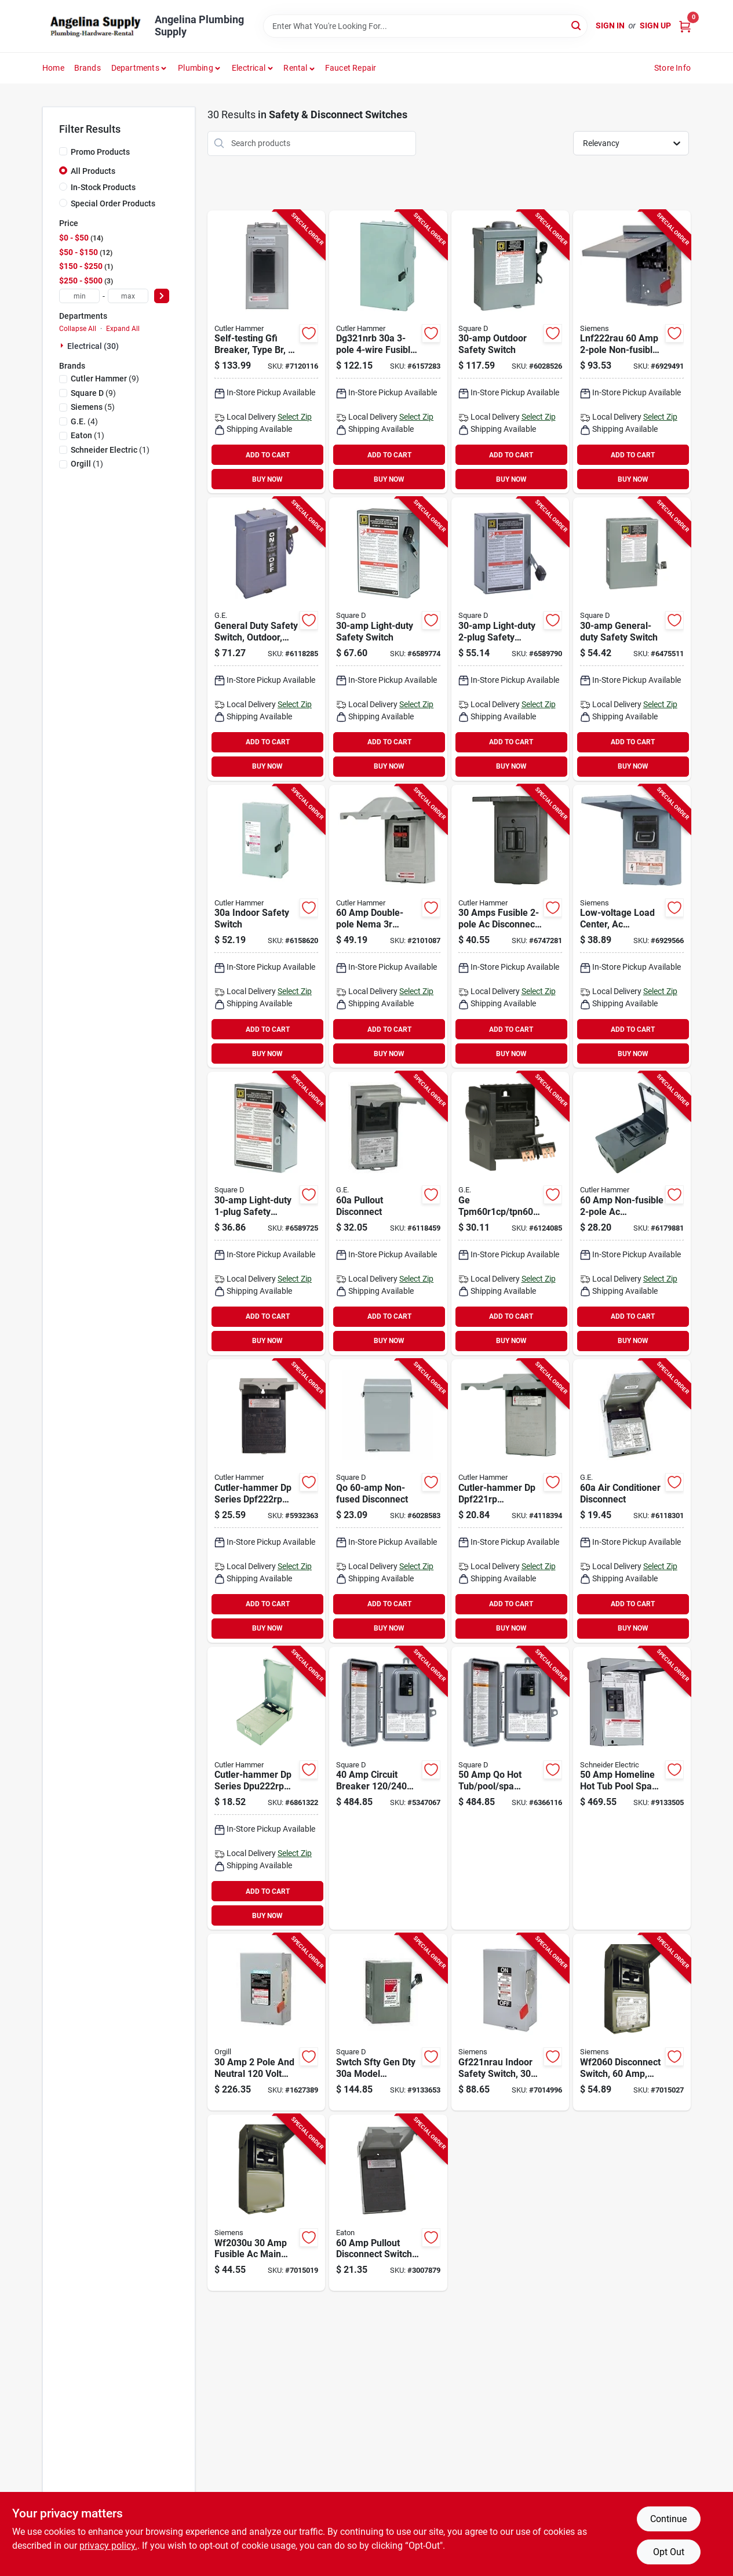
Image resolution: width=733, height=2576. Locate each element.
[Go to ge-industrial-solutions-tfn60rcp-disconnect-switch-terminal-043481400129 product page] (632, 1501)
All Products (93, 171)
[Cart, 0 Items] (685, 26)
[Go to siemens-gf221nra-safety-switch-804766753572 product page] (510, 2022)
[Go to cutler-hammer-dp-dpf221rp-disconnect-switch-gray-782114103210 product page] (510, 1501)
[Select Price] (161, 296)
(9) (105, 378)
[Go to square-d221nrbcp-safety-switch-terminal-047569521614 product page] (510, 352)
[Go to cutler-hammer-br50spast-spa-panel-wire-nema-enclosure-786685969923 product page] (266, 352)
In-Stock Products (103, 187)
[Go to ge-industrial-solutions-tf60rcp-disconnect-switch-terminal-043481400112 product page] (388, 1213)
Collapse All (77, 329)
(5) (93, 407)
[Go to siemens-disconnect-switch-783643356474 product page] (632, 2022)
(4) (84, 421)
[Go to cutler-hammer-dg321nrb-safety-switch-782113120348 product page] (388, 352)
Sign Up (655, 25)
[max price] (128, 296)
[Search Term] (425, 26)
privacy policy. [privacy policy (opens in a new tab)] (108, 2545)
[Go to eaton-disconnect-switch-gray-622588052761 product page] (388, 2203)
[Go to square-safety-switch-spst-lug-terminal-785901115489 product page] (266, 1213)
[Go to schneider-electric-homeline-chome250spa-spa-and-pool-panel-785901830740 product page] (632, 1788)
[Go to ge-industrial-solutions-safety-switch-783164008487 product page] (266, 639)
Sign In (610, 25)
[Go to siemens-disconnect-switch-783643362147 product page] (266, 2203)
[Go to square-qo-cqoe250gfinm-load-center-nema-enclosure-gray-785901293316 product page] (510, 1788)
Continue (668, 2518)
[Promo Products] (63, 151)
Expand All (123, 329)
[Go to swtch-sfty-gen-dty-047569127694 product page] (388, 2022)
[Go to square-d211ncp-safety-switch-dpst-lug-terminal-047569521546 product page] (632, 639)
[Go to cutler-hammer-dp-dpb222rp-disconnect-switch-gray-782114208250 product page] (388, 926)
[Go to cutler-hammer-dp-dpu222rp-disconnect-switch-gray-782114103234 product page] (266, 1788)
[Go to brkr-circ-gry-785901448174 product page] (388, 1788)
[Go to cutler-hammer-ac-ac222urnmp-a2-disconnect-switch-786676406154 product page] (632, 1213)
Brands (87, 67)
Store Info (672, 67)
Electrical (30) (93, 346)
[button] (299, 68)
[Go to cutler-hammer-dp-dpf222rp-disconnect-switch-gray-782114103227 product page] (266, 1501)
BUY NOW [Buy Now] (267, 479)
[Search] (576, 25)
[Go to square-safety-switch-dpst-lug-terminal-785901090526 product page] (510, 639)
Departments (135, 67)
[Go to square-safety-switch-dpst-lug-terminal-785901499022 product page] (388, 639)
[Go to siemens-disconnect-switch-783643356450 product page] (632, 926)
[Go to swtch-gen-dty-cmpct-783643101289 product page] (266, 2022)
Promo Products (100, 152)
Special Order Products (113, 203)
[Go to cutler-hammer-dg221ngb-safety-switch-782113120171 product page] (266, 926)
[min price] (79, 296)
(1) (87, 435)
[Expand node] (63, 345)
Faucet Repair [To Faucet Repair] (351, 67)
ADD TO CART (268, 455)
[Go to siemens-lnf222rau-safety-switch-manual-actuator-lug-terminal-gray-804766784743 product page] (632, 352)
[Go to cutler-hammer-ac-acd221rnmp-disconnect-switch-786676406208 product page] (510, 926)
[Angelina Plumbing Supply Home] (94, 26)
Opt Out (668, 2551)
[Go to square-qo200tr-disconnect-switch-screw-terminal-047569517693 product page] (388, 1501)
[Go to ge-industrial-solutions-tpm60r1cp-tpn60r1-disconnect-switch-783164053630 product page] (510, 1213)
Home (53, 67)
